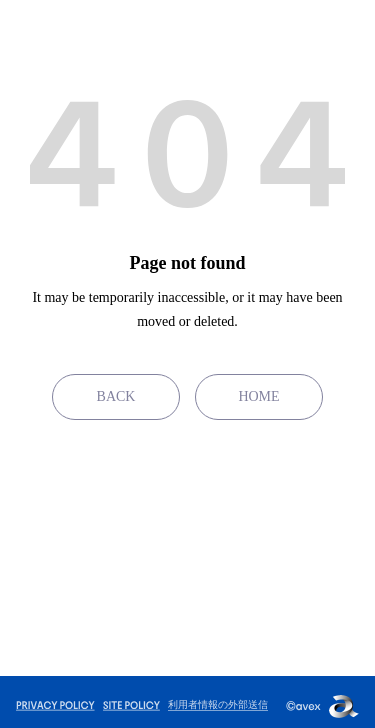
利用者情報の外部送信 (218, 704)
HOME (258, 396)
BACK (116, 396)
